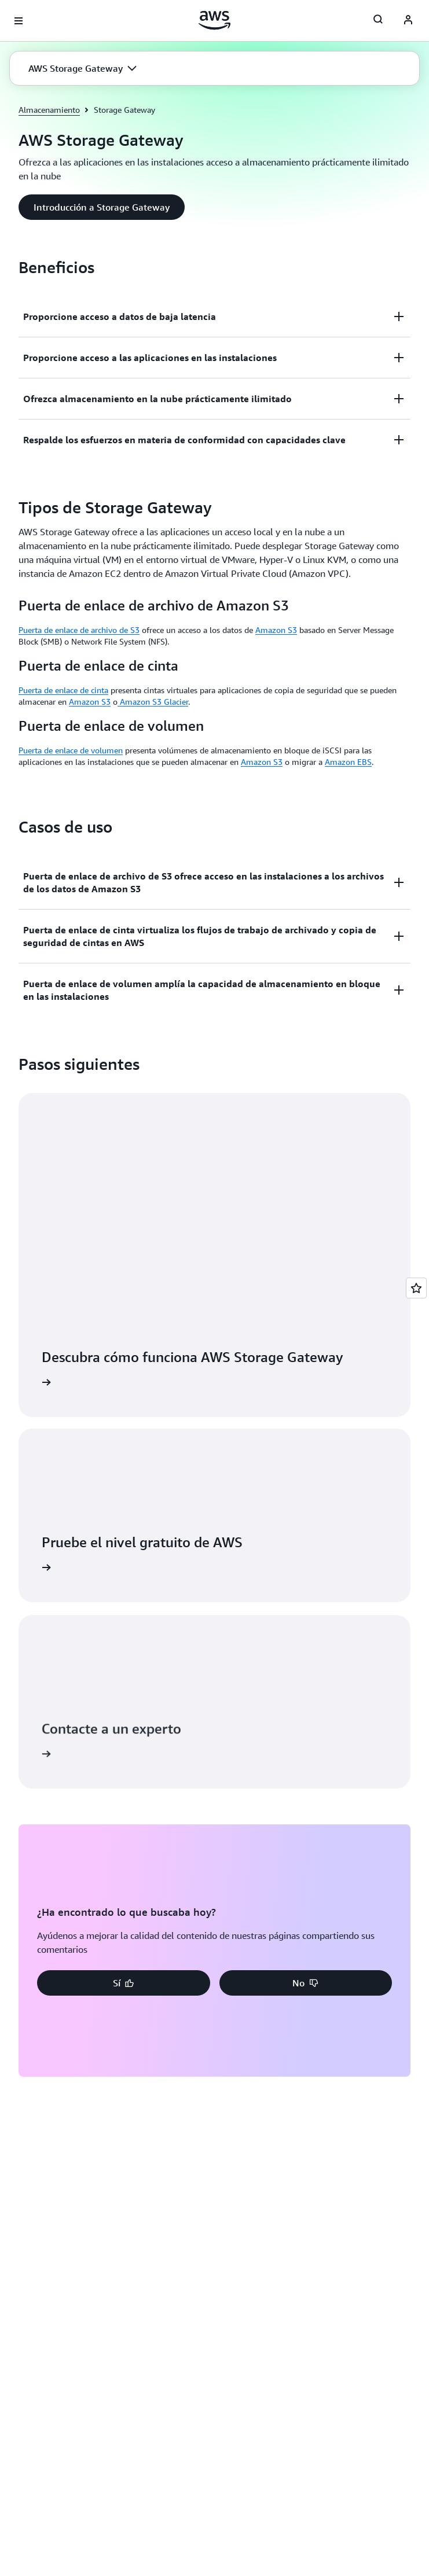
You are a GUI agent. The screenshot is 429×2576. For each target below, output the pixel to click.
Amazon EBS (348, 762)
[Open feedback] (416, 1288)
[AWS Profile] (408, 20)
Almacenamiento (49, 110)
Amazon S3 (276, 630)
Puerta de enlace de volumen (71, 750)
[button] (82, 68)
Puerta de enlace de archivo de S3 (79, 630)
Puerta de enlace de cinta (63, 690)
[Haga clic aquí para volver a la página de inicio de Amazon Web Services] (214, 20)
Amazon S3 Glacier (153, 701)
